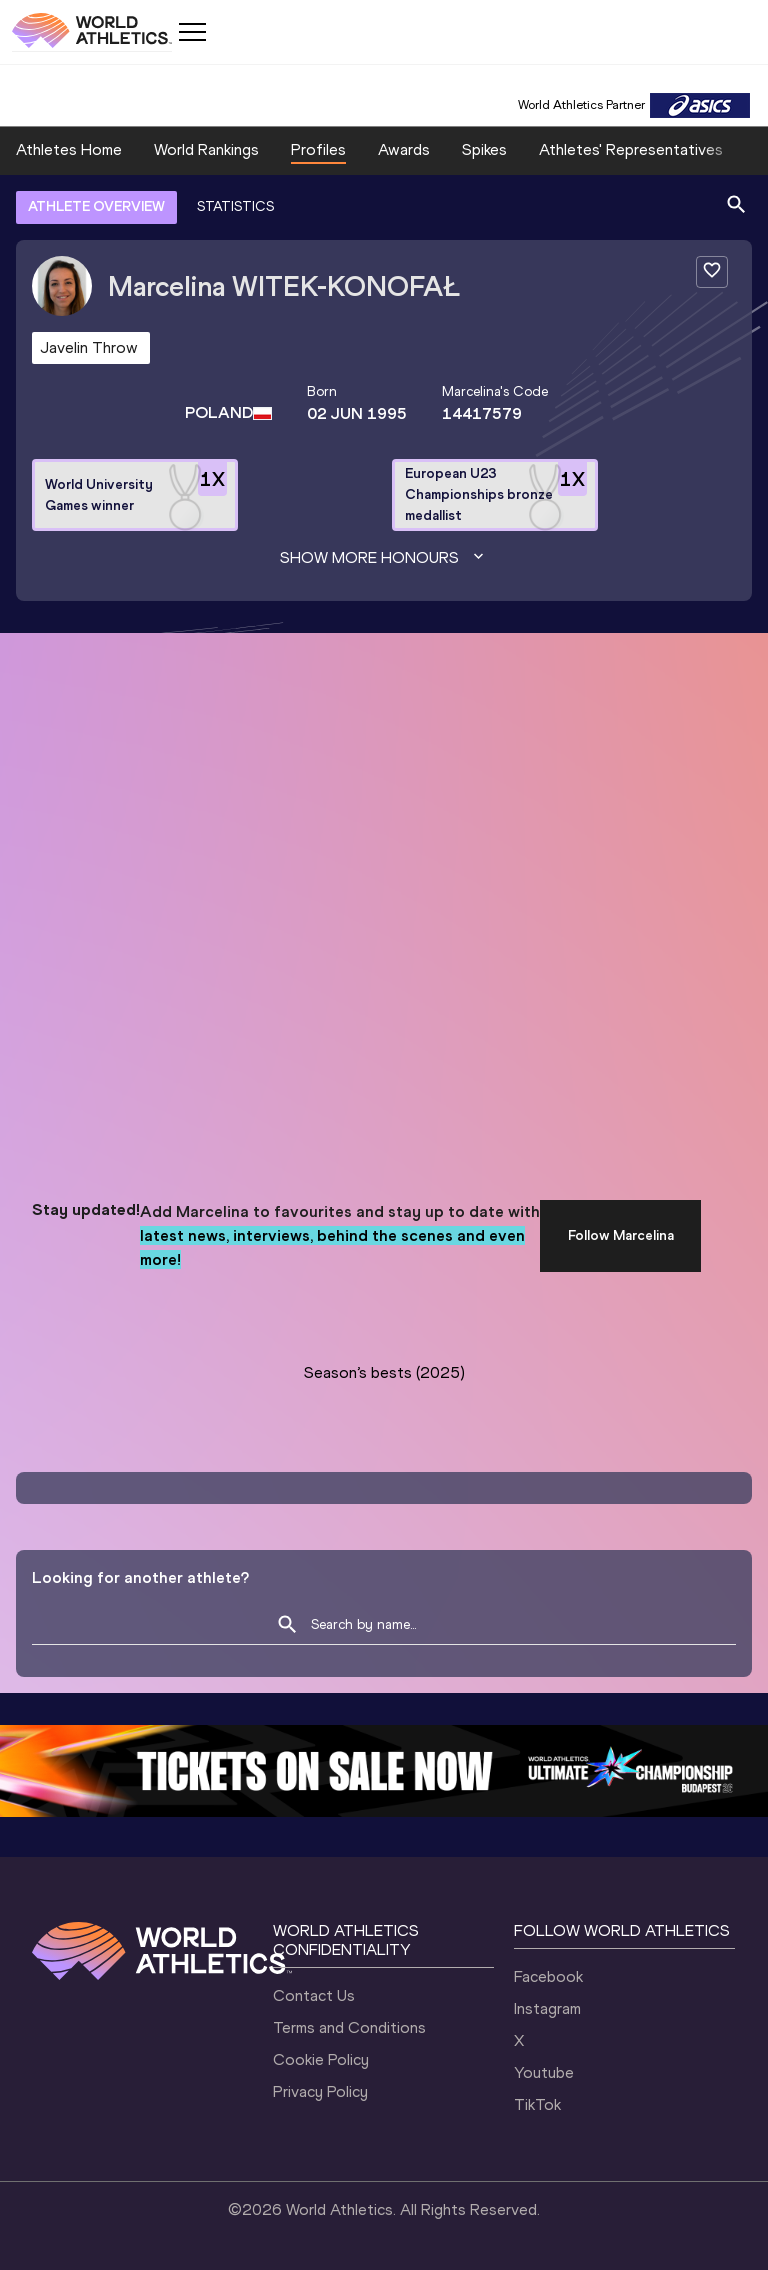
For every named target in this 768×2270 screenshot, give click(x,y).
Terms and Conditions (349, 2027)
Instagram (547, 2008)
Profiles (318, 149)
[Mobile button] (192, 32)
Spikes (484, 149)
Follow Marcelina (621, 1235)
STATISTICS (235, 206)
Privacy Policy (320, 2091)
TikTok (537, 2104)
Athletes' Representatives (631, 149)
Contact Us (314, 1995)
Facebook (548, 1976)
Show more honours (384, 558)
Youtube (544, 2072)
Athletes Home (69, 149)
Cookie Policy (321, 2059)
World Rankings (206, 149)
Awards (404, 149)
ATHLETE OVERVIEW (96, 206)
